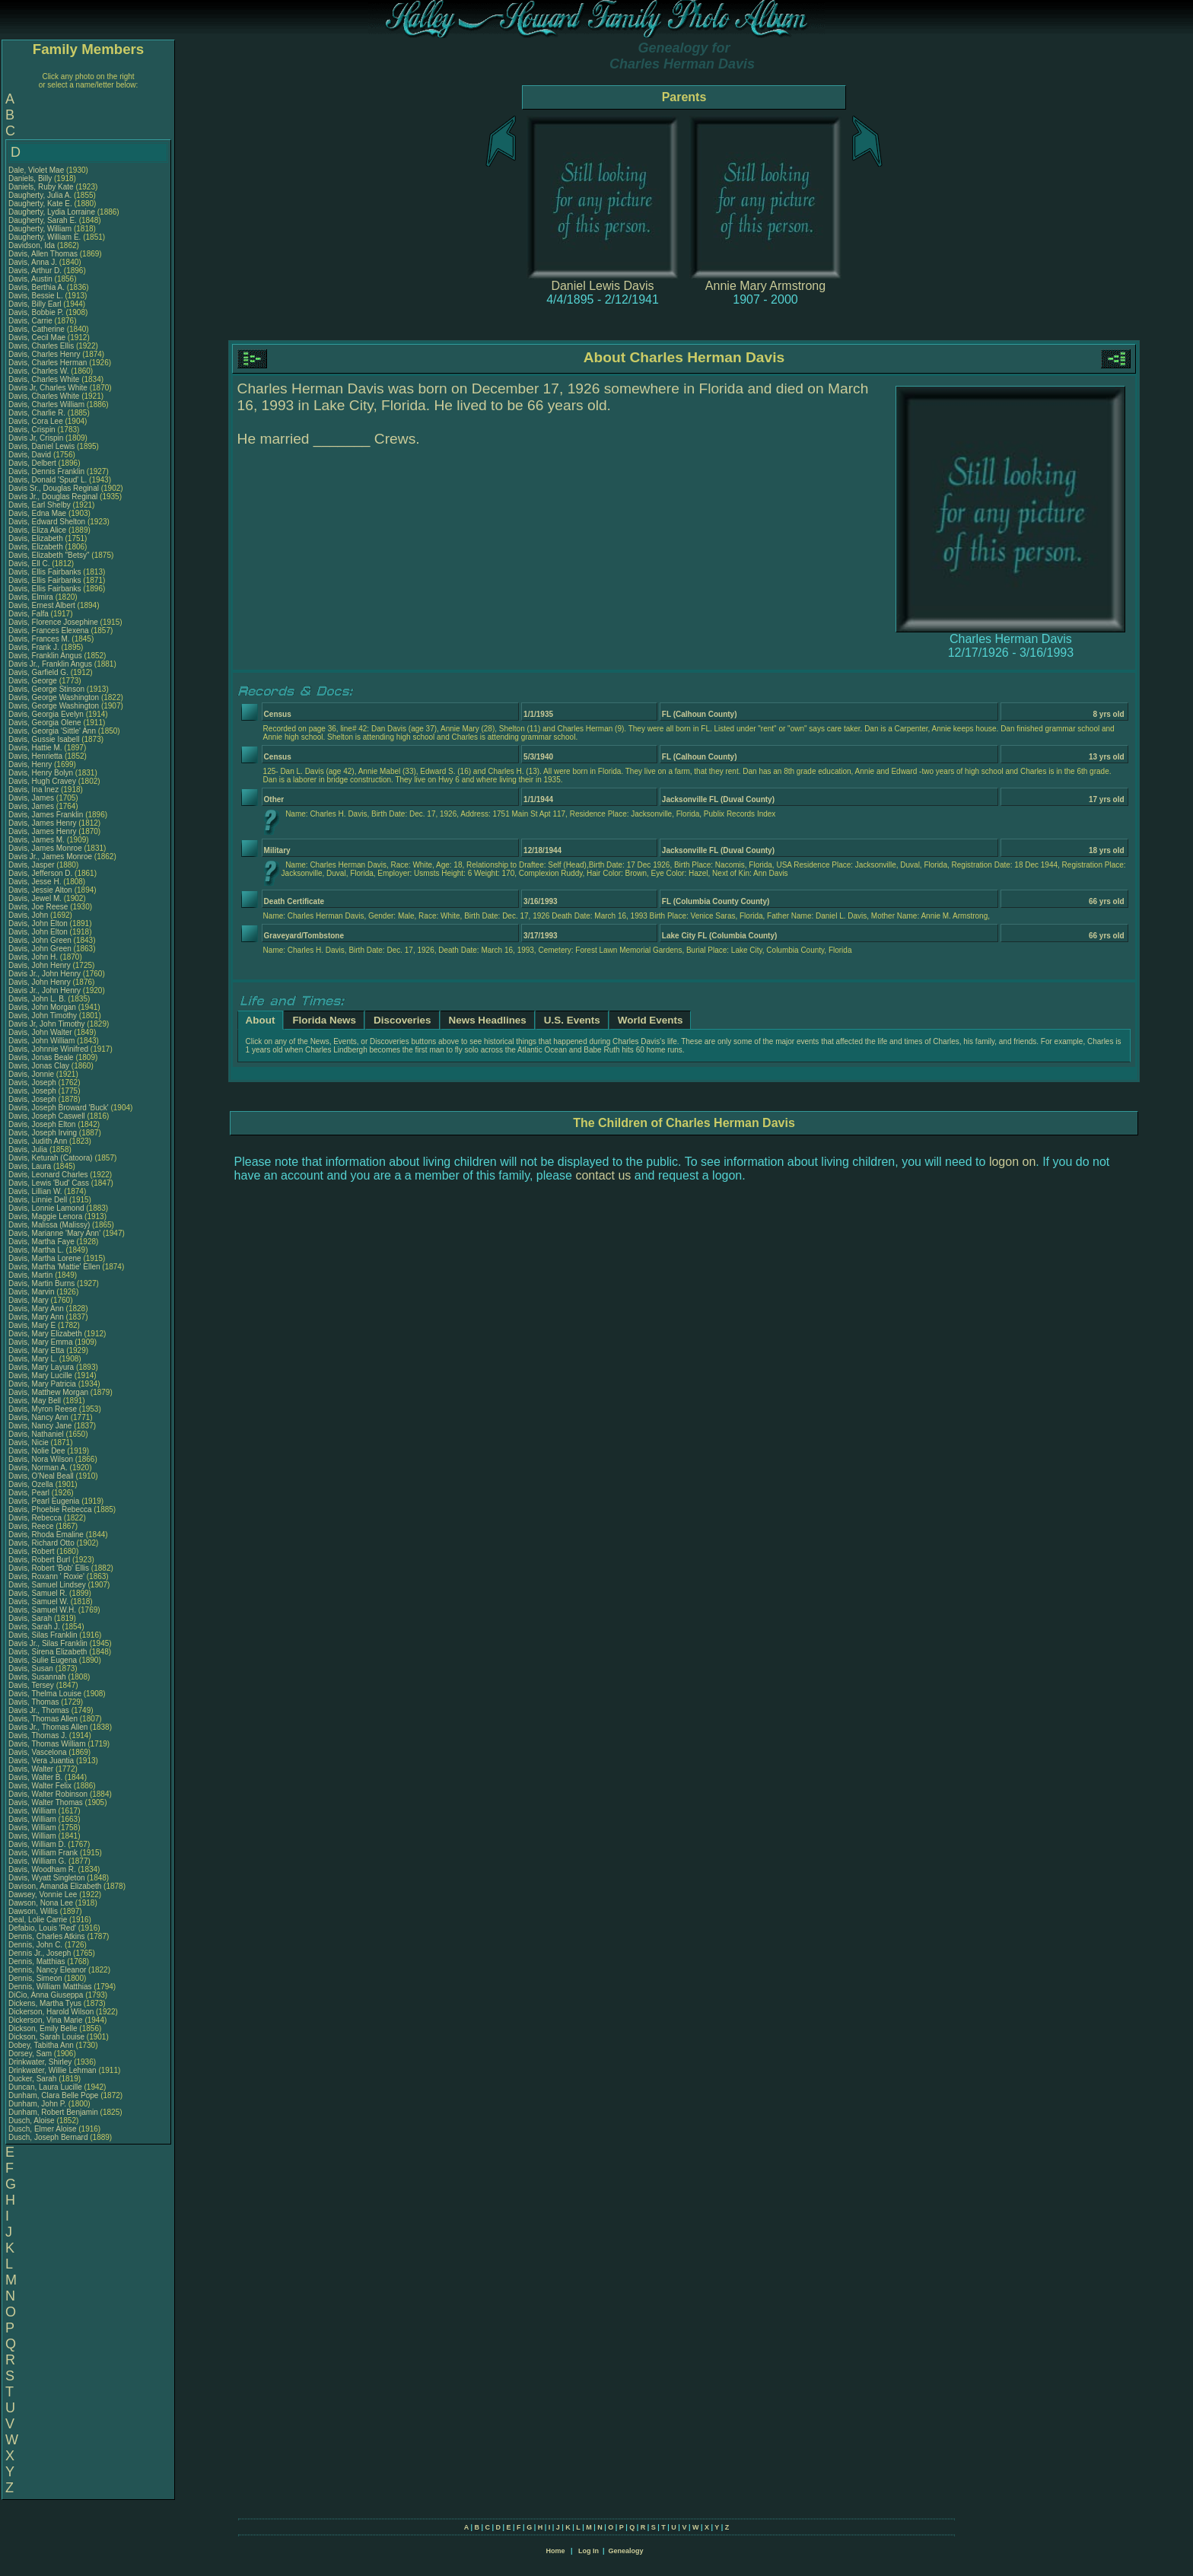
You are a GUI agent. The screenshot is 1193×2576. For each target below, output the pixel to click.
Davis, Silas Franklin (43, 1635)
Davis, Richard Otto (41, 1543)
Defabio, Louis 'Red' (43, 1928)
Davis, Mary (29, 1300)
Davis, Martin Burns (41, 1283)
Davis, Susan (32, 1668)
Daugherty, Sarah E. (42, 220)
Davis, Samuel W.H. (42, 1610)
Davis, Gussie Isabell (43, 739)
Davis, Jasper (32, 865)
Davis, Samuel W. (38, 1601)
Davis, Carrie (31, 321)
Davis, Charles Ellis (41, 346)
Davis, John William (41, 1040)
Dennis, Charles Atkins (46, 1936)
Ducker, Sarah (33, 2078)
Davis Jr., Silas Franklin (47, 1643)
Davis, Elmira (32, 597)
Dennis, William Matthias (49, 1986)
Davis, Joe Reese (38, 907)
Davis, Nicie (29, 1442)
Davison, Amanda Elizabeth (54, 1886)
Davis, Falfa (29, 614)
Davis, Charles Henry (44, 354)
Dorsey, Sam (31, 2053)
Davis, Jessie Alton (40, 890)
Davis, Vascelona (38, 1752)
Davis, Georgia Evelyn (46, 714)
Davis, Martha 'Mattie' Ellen (54, 1267)
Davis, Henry (31, 764)
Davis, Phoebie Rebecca (50, 1509)
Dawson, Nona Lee (40, 1903)
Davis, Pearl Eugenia (43, 1501)
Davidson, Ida (32, 245)
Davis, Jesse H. (34, 881)
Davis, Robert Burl (39, 1559)
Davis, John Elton (38, 923)
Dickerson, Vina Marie (45, 2020)
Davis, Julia (28, 1149)
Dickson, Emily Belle (43, 2028)
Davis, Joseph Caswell (46, 1116)
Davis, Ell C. (28, 563)
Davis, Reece (32, 1526)
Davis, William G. (37, 1861)
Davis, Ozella (32, 1484)
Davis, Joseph (33, 1082)
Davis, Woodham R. (42, 1869)
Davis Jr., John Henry (44, 974)
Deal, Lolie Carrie (37, 1919)
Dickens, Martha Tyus (44, 2003)
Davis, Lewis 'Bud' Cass (48, 1183)
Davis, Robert (32, 1551)
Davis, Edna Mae (37, 513)
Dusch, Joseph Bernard (48, 2137)
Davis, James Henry (42, 823)
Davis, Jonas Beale (41, 1057)
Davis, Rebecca (36, 1518)
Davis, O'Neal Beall (41, 1476)
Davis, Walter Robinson (47, 1794)
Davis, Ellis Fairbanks (44, 572)
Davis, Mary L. (32, 1359)
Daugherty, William (41, 228)
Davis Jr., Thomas (40, 1710)
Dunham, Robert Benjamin (53, 2112)
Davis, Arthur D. (35, 270)
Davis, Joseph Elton (41, 1124)
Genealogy (626, 2551)
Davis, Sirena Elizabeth (47, 1652)
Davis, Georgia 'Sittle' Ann (52, 731)
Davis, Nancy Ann (38, 1417)
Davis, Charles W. (38, 371)
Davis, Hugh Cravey (42, 781)
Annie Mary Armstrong (765, 285)
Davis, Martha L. (36, 1250)
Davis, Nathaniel (37, 1434)
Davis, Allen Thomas (43, 254)
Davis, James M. (36, 840)
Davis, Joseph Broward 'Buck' (58, 1107)
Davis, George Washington (53, 697)
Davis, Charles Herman (47, 362)
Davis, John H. (33, 957)
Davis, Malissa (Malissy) (49, 1225)
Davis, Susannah (38, 1677)
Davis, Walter (32, 1769)
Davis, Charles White (43, 379)
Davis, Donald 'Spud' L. (47, 480)
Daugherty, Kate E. (40, 203)
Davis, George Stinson (46, 689)
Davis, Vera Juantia (41, 1760)
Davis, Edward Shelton (46, 521)
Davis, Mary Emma (40, 1342)
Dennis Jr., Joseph (40, 1953)
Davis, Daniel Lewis (41, 446)
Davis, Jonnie (32, 1074)
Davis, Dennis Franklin (46, 471)
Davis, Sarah (31, 1618)
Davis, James (32, 798)
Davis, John (29, 915)
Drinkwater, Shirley (41, 2062)
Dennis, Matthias (37, 1961)
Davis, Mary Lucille (40, 1375)
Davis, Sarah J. (34, 1626)
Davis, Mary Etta (36, 1350)
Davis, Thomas (34, 1702)
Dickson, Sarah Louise (46, 2037)
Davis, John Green (40, 940)
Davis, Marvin (32, 1292)
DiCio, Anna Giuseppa (45, 1995)
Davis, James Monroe (45, 848)
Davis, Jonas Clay (38, 1066)
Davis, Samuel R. (37, 1593)
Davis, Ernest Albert (41, 605)
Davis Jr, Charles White (47, 388)
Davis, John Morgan (42, 1007)
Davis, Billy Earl (34, 304)
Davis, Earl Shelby (39, 505)
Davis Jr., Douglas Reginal (52, 496)
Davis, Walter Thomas (45, 1802)
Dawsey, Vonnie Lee (42, 1894)
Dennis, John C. (35, 1945)
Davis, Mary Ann (36, 1308)
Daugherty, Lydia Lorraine (51, 212)
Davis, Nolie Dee (36, 1451)
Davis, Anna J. (32, 262)
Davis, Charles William (46, 404)
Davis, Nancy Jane (40, 1426)
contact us (603, 1175)
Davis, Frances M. (39, 639)
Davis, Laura (30, 1166)
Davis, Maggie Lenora (45, 1216)
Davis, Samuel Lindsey (47, 1585)
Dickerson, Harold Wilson (51, 2012)
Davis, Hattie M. (35, 748)
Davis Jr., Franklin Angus (50, 664)
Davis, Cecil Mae (36, 337)
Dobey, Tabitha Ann (42, 2045)
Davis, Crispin (32, 429)
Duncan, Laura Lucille (45, 2087)
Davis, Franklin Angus (45, 655)
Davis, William (33, 1811)
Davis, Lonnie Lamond (46, 1208)
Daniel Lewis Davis (602, 285)
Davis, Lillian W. (35, 1191)
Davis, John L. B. (37, 999)
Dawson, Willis (34, 1911)
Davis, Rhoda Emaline (46, 1534)
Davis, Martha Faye (41, 1241)
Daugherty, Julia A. (40, 195)
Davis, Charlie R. (36, 413)
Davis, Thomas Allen (43, 1719)
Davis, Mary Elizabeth (45, 1333)
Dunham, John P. (37, 2104)
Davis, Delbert (33, 463)
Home (555, 2551)
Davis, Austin (31, 279)
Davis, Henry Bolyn (40, 773)
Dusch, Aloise (32, 2120)
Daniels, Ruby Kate (41, 187)
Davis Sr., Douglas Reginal (53, 488)
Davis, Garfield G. (38, 672)
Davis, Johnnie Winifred (48, 1049)
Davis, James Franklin (45, 814)
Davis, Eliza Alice (37, 530)
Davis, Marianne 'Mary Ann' (55, 1233)
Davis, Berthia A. (36, 287)
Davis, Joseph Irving (42, 1133)
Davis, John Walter (40, 1032)
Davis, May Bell (35, 1400)
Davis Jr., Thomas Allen (47, 1727)
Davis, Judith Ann (37, 1141)
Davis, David (30, 455)
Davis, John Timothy (42, 1015)
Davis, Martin (31, 1275)
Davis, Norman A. (38, 1467)
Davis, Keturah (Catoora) (51, 1158)
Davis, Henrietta (36, 756)
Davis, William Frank (43, 1852)
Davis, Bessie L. (35, 295)
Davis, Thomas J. (37, 1735)
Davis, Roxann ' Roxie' (47, 1576)
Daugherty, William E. (44, 237)
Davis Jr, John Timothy (46, 1024)
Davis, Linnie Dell (37, 1200)
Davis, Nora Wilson (40, 1459)
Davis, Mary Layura (41, 1367)
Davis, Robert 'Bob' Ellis (48, 1568)
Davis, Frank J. (33, 647)
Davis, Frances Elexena (48, 630)
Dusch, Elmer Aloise (42, 2129)
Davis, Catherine (37, 329)
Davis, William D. (37, 1844)
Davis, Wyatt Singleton (46, 1878)
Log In (588, 2551)
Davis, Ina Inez (33, 789)
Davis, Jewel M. (35, 898)
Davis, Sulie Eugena (42, 1660)
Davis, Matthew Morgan (48, 1392)
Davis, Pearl (30, 1493)
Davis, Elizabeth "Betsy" (49, 555)
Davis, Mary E (32, 1325)
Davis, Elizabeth (36, 538)
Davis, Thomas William (47, 1744)
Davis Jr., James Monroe (50, 856)
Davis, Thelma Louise (44, 1693)
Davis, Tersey (32, 1685)
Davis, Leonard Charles (48, 1174)
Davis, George (33, 681)
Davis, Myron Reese (42, 1409)
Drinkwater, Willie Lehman (52, 2070)
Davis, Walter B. (35, 1777)
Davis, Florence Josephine (53, 622)
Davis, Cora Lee (35, 421)
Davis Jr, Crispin (36, 438)
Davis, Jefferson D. (40, 873)
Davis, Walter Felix (40, 1786)
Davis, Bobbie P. (36, 312)
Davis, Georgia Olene (44, 722)
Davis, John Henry (39, 965)
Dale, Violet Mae (36, 170)
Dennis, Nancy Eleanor (47, 1970)
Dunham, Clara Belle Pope (53, 2095)
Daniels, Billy (31, 178)
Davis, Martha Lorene (44, 1258)
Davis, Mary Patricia (42, 1384)
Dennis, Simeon (36, 1978)
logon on (1012, 1161)
